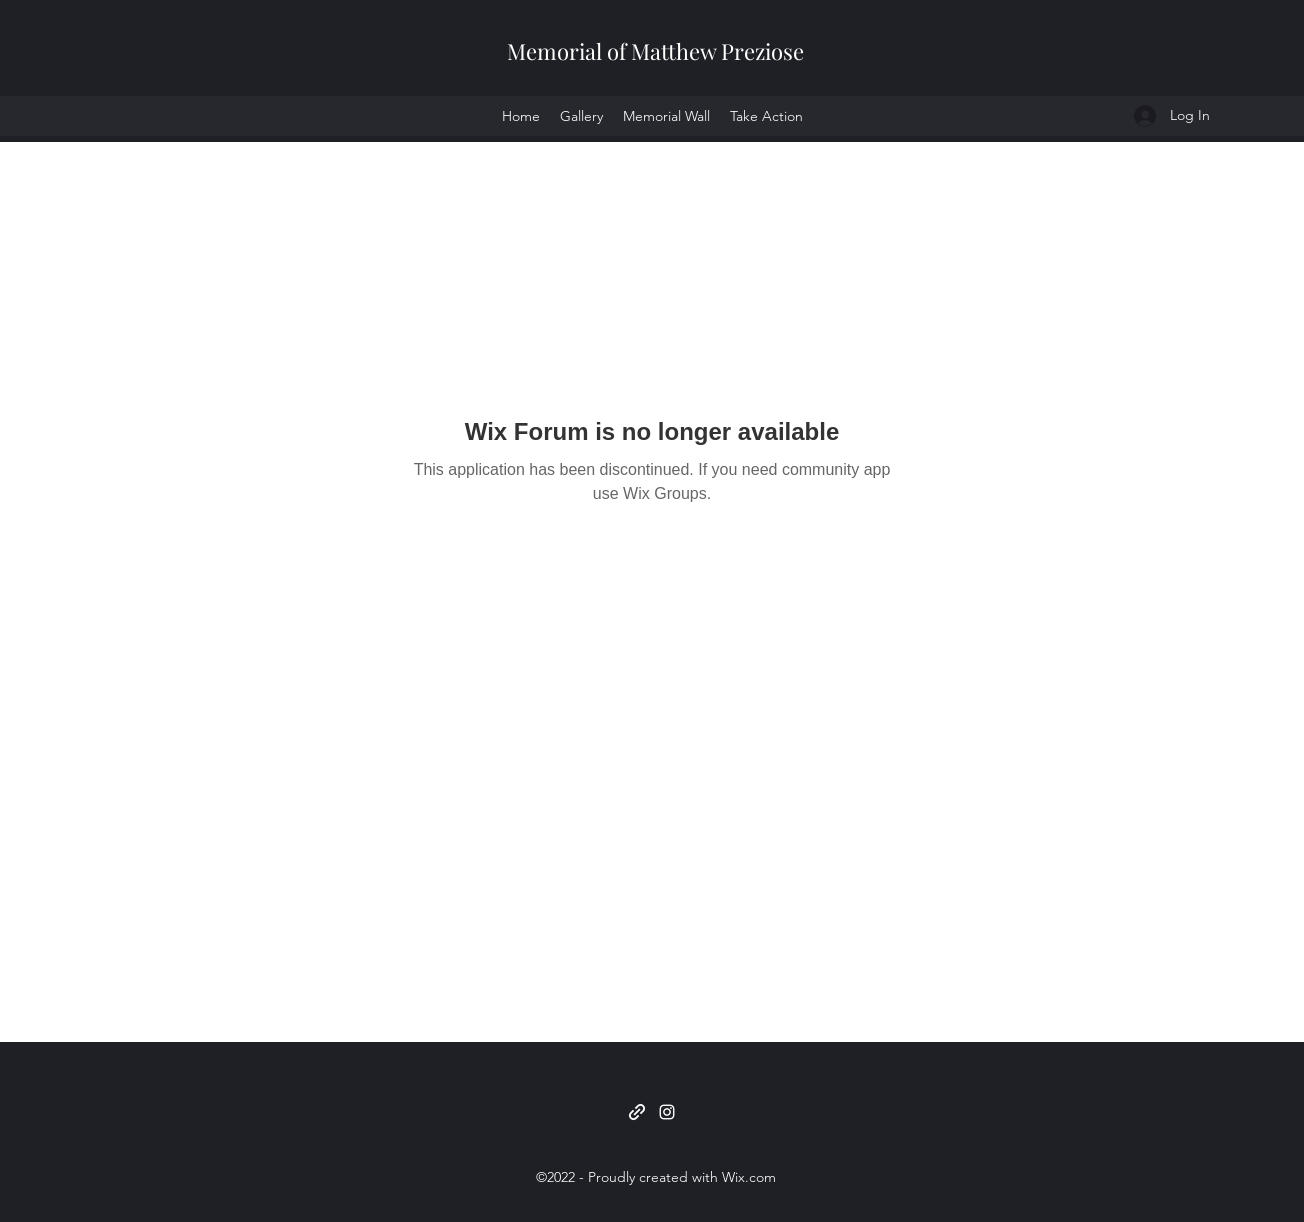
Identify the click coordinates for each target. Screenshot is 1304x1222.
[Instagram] (667, 1112)
